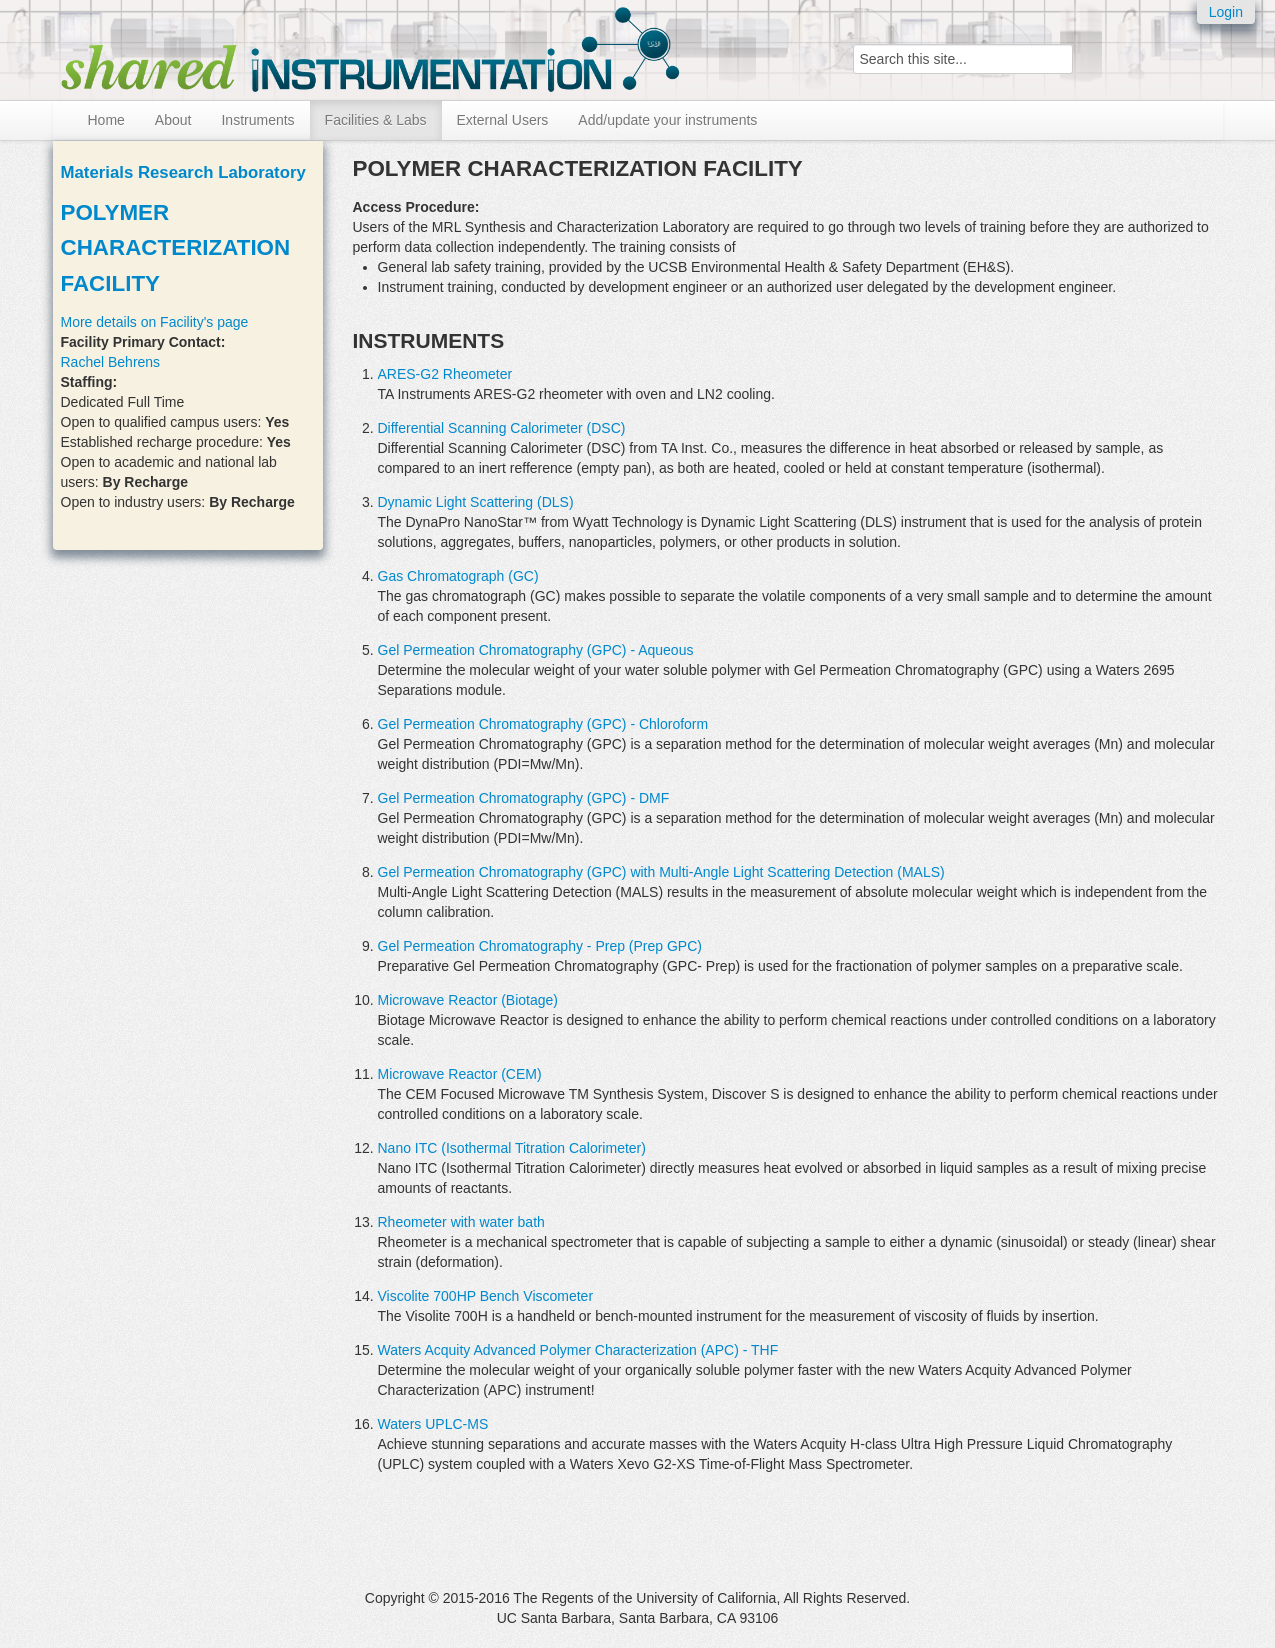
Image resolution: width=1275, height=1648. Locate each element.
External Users (503, 120)
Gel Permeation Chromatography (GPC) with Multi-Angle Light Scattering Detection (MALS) (661, 872)
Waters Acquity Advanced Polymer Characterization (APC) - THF (578, 1350)
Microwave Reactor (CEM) (460, 1074)
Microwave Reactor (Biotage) (468, 1000)
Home (106, 120)
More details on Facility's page (155, 322)
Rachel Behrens (111, 362)
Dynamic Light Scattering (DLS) (476, 502)
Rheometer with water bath (461, 1222)
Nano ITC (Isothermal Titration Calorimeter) (512, 1148)
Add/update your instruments (667, 120)
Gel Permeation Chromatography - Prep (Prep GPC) (540, 946)
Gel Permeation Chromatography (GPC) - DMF (524, 798)
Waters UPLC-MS (433, 1424)
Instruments (257, 120)
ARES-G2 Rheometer (445, 374)
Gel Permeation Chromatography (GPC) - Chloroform (543, 724)
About (173, 120)
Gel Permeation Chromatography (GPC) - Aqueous (536, 650)
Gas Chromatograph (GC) (458, 576)
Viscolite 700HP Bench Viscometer (486, 1296)
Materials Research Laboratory (183, 172)
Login (1226, 12)
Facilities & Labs (376, 120)
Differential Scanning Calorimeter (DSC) (502, 428)
